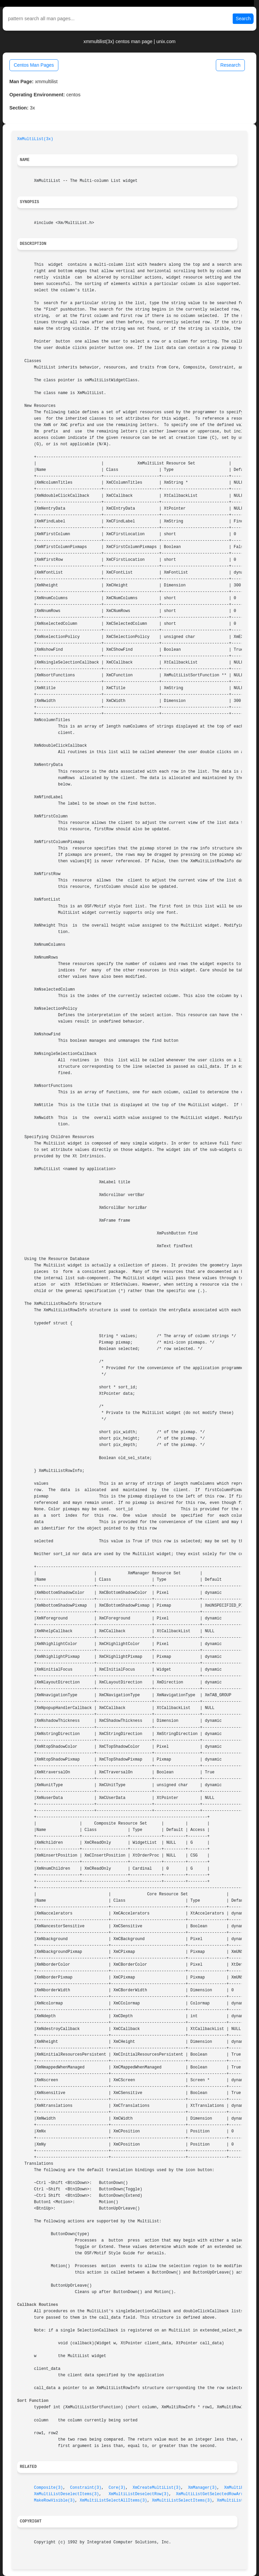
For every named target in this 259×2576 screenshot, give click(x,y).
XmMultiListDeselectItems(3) (66, 2494)
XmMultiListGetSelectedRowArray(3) (215, 2494)
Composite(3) (48, 2487)
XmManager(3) (202, 2487)
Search (243, 18)
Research (230, 65)
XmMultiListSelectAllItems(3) (113, 2500)
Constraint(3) (86, 2487)
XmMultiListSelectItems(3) (182, 2500)
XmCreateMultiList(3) (157, 2487)
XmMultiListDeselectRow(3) (139, 2494)
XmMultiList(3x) (35, 139)
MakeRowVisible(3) (54, 2500)
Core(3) (117, 2487)
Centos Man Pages (34, 65)
